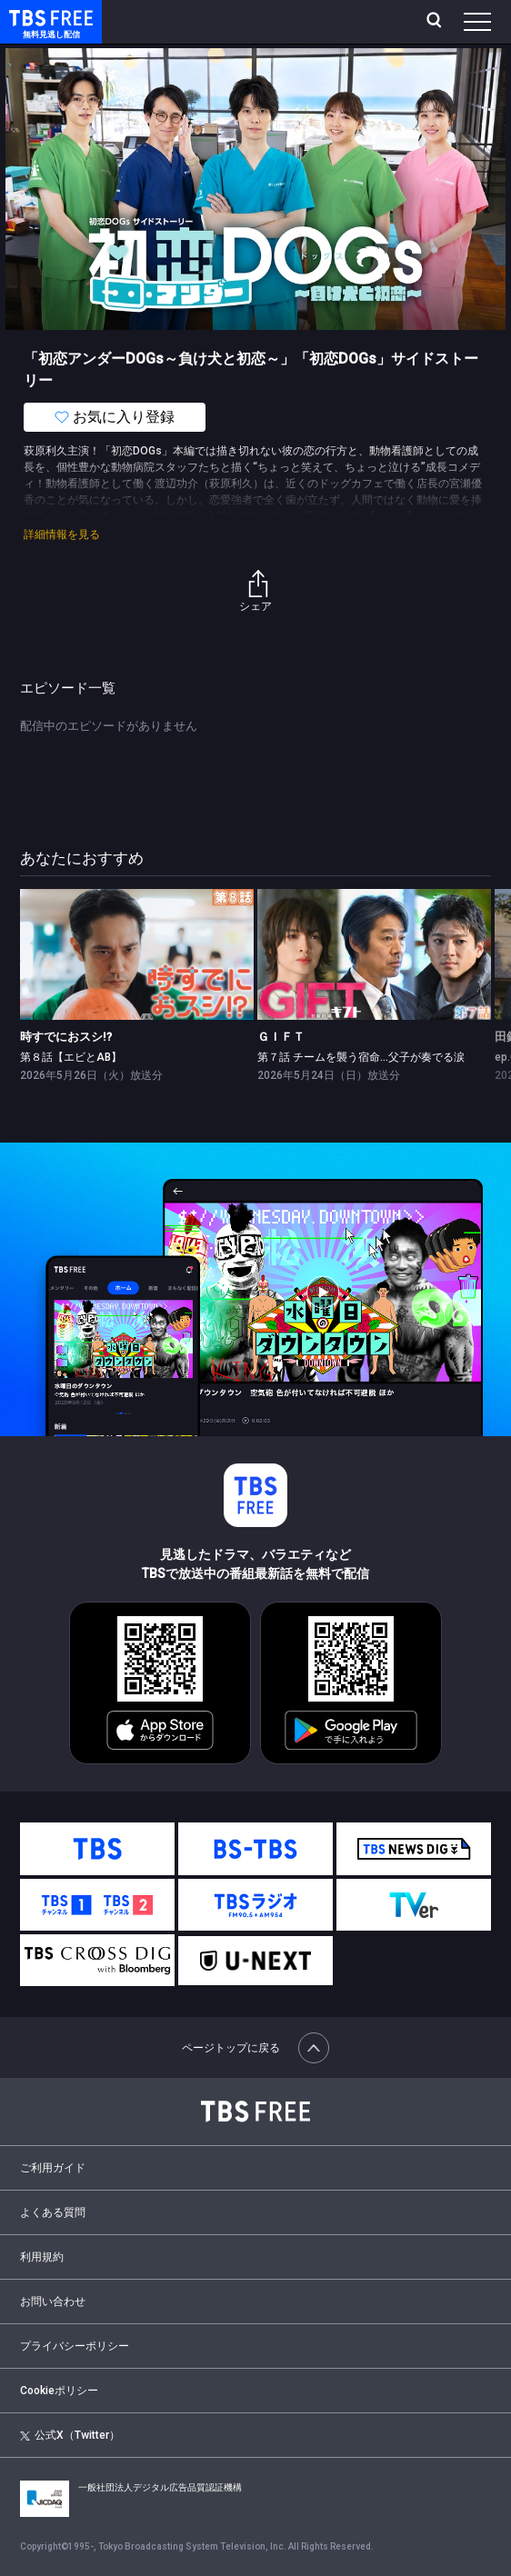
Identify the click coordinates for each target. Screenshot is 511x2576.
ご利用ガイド (52, 2168)
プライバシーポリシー (74, 2346)
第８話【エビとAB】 (71, 1057)
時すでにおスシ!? (66, 1036)
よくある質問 (52, 2212)
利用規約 (42, 2257)
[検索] (436, 22)
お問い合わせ (52, 2301)
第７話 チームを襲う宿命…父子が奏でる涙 (361, 1057)
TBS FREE (30, 17)
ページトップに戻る (255, 2047)
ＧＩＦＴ (281, 1036)
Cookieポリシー (59, 2390)
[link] (137, 954)
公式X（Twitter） (69, 2435)
